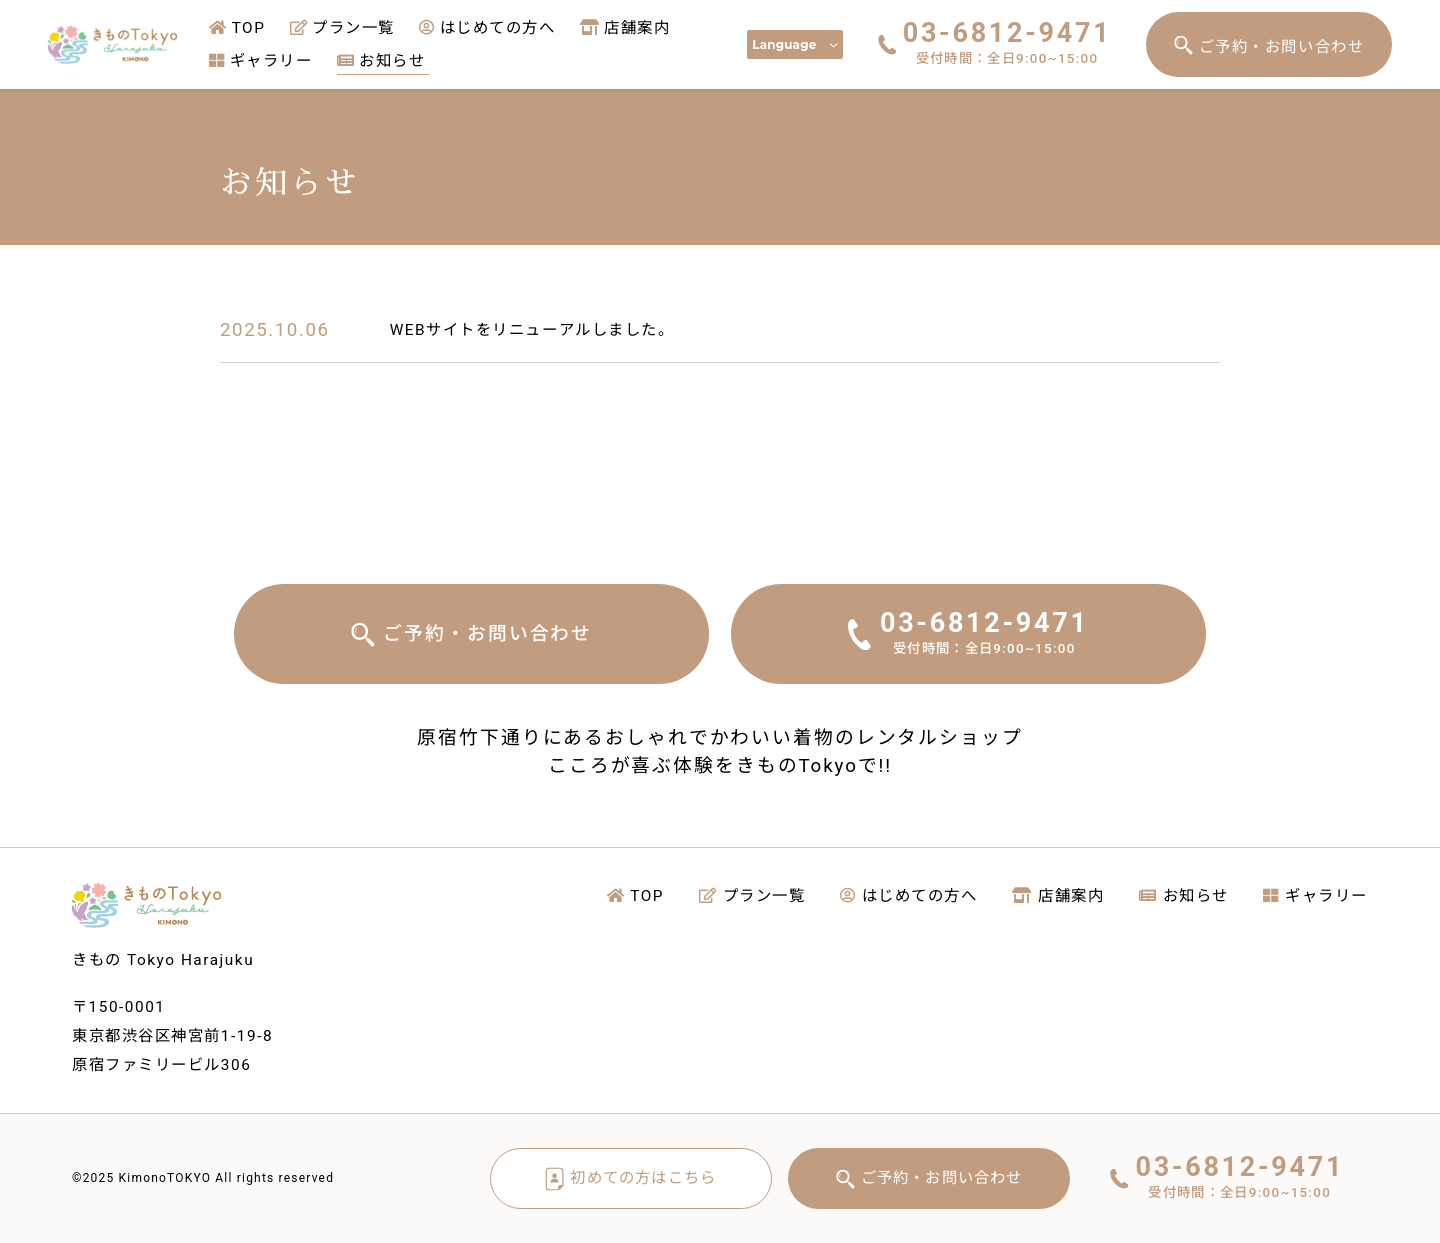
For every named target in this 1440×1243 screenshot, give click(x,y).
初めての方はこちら (643, 1178)
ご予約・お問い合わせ (1281, 47)
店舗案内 (625, 28)
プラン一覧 (342, 28)
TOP (237, 28)
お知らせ (381, 61)
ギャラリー (260, 61)
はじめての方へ (487, 28)
